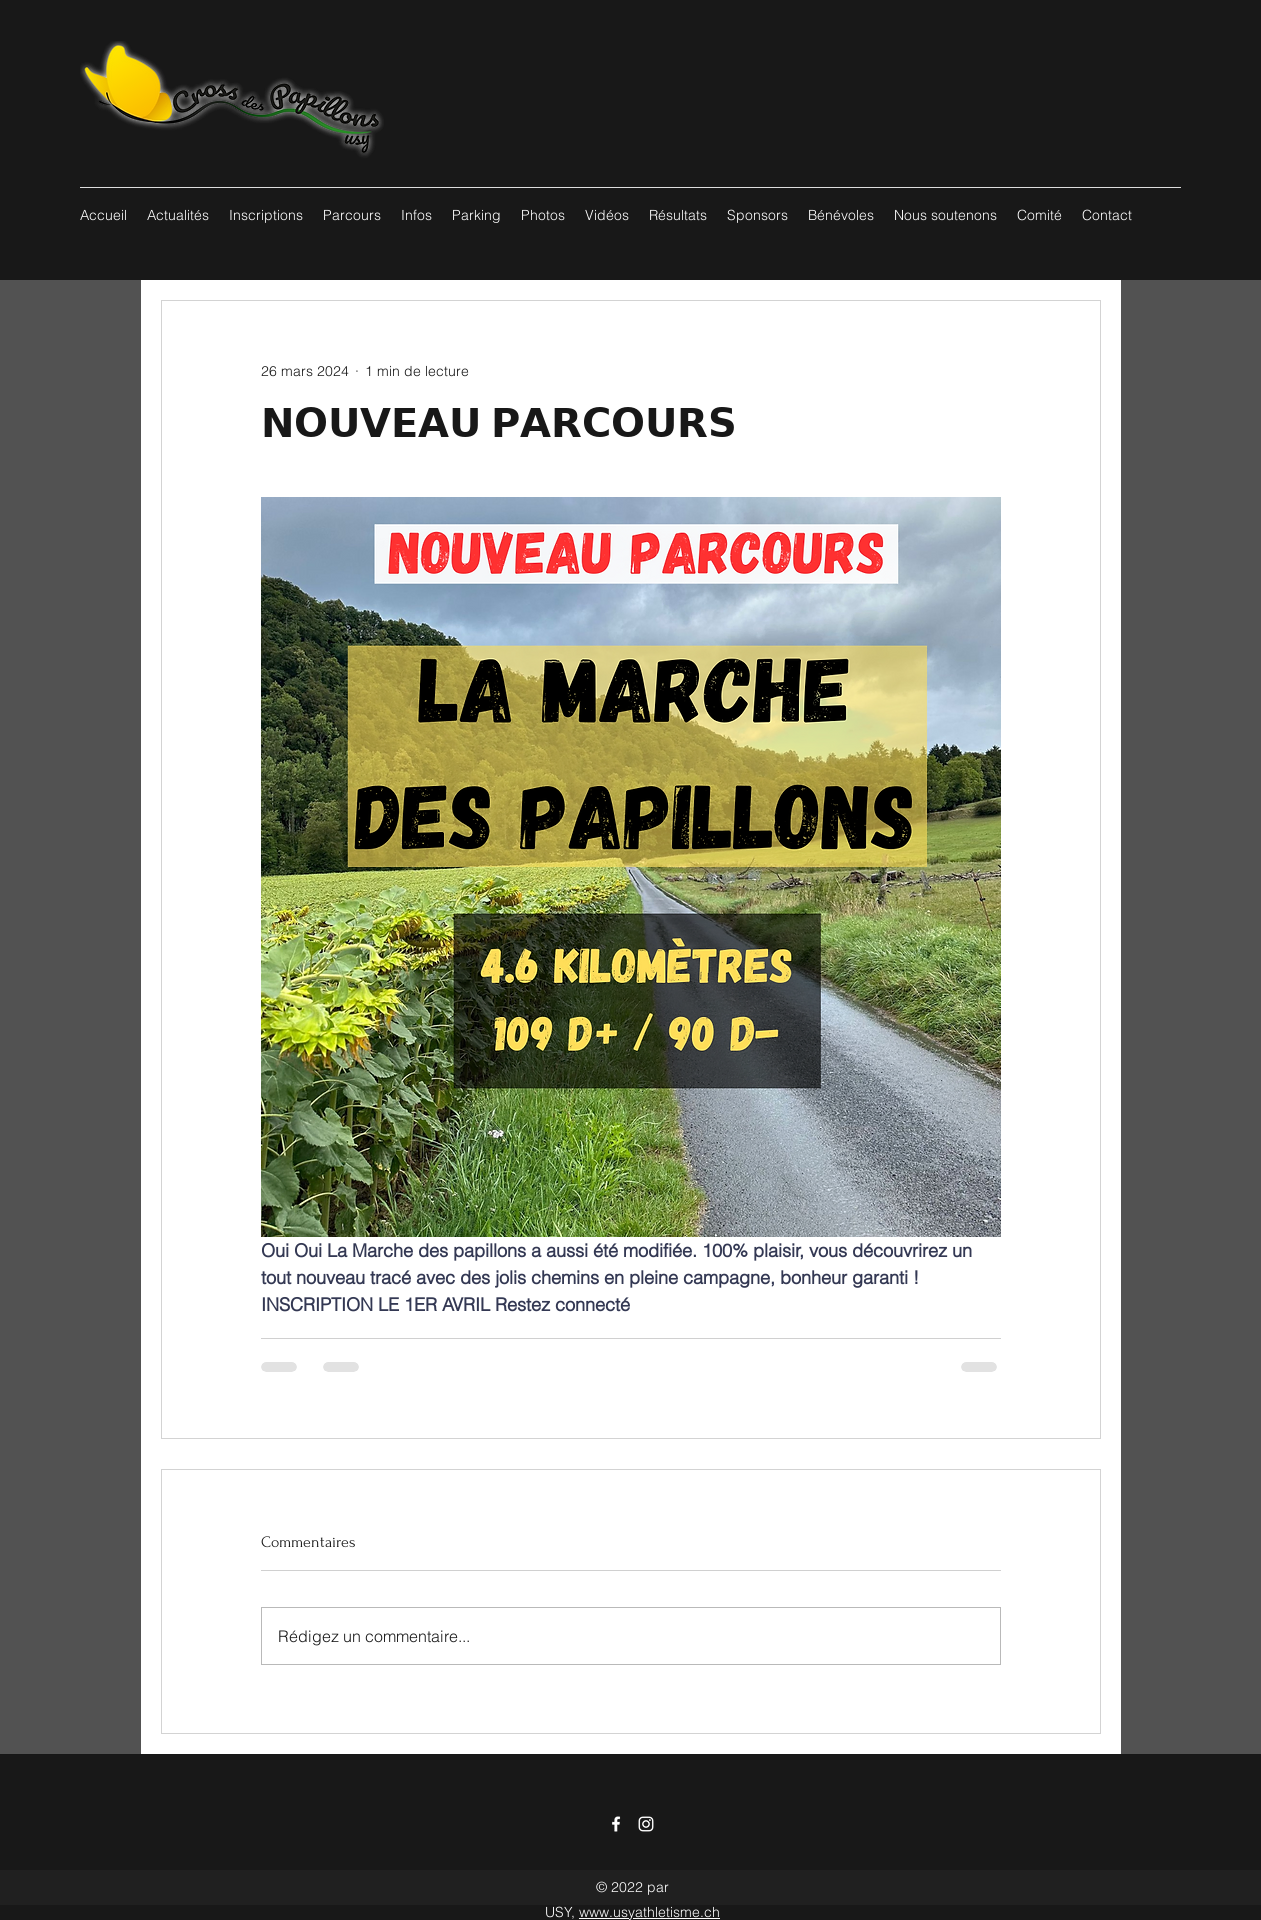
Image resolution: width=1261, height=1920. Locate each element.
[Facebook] (616, 1824)
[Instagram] (646, 1824)
